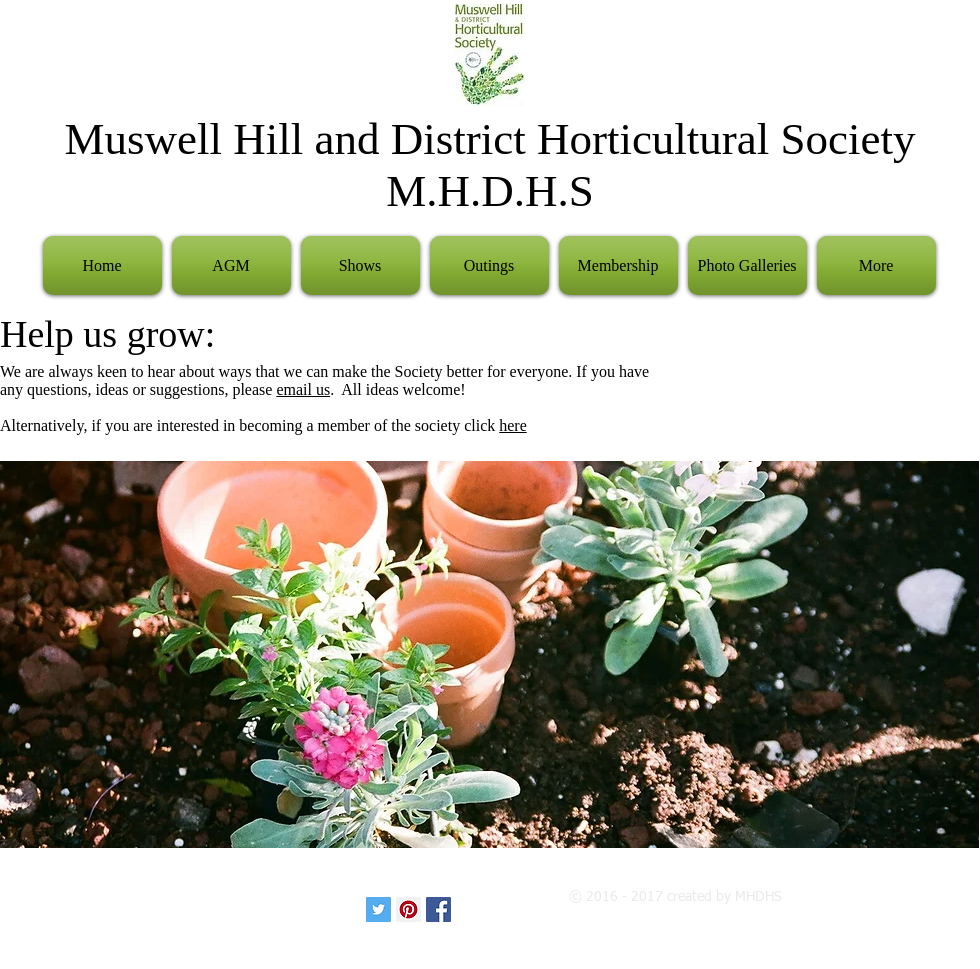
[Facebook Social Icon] (438, 909)
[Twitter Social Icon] (378, 909)
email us (303, 389)
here (513, 425)
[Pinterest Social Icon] (408, 909)
